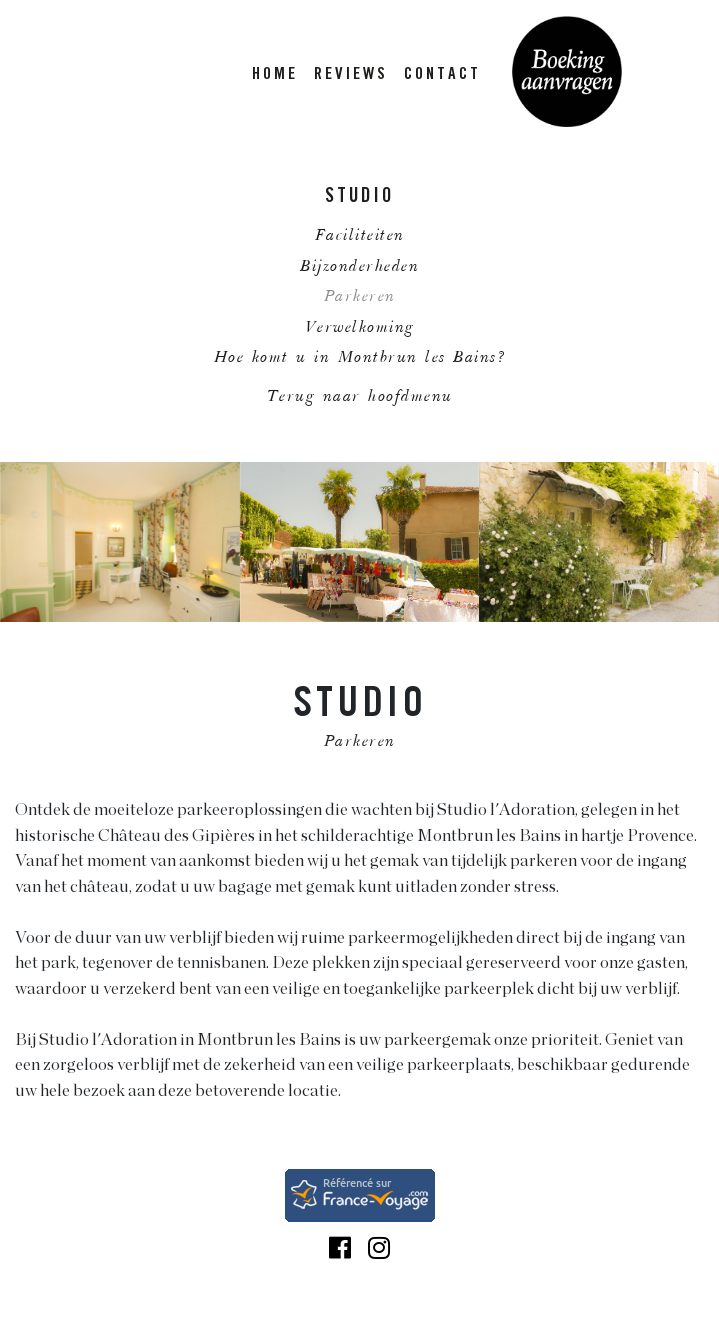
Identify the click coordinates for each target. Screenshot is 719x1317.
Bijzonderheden (359, 267)
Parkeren (360, 297)
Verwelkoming (360, 328)
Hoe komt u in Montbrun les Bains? (360, 358)
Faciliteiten (360, 236)
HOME (275, 75)
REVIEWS (351, 75)
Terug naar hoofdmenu (360, 397)
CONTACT (442, 75)
